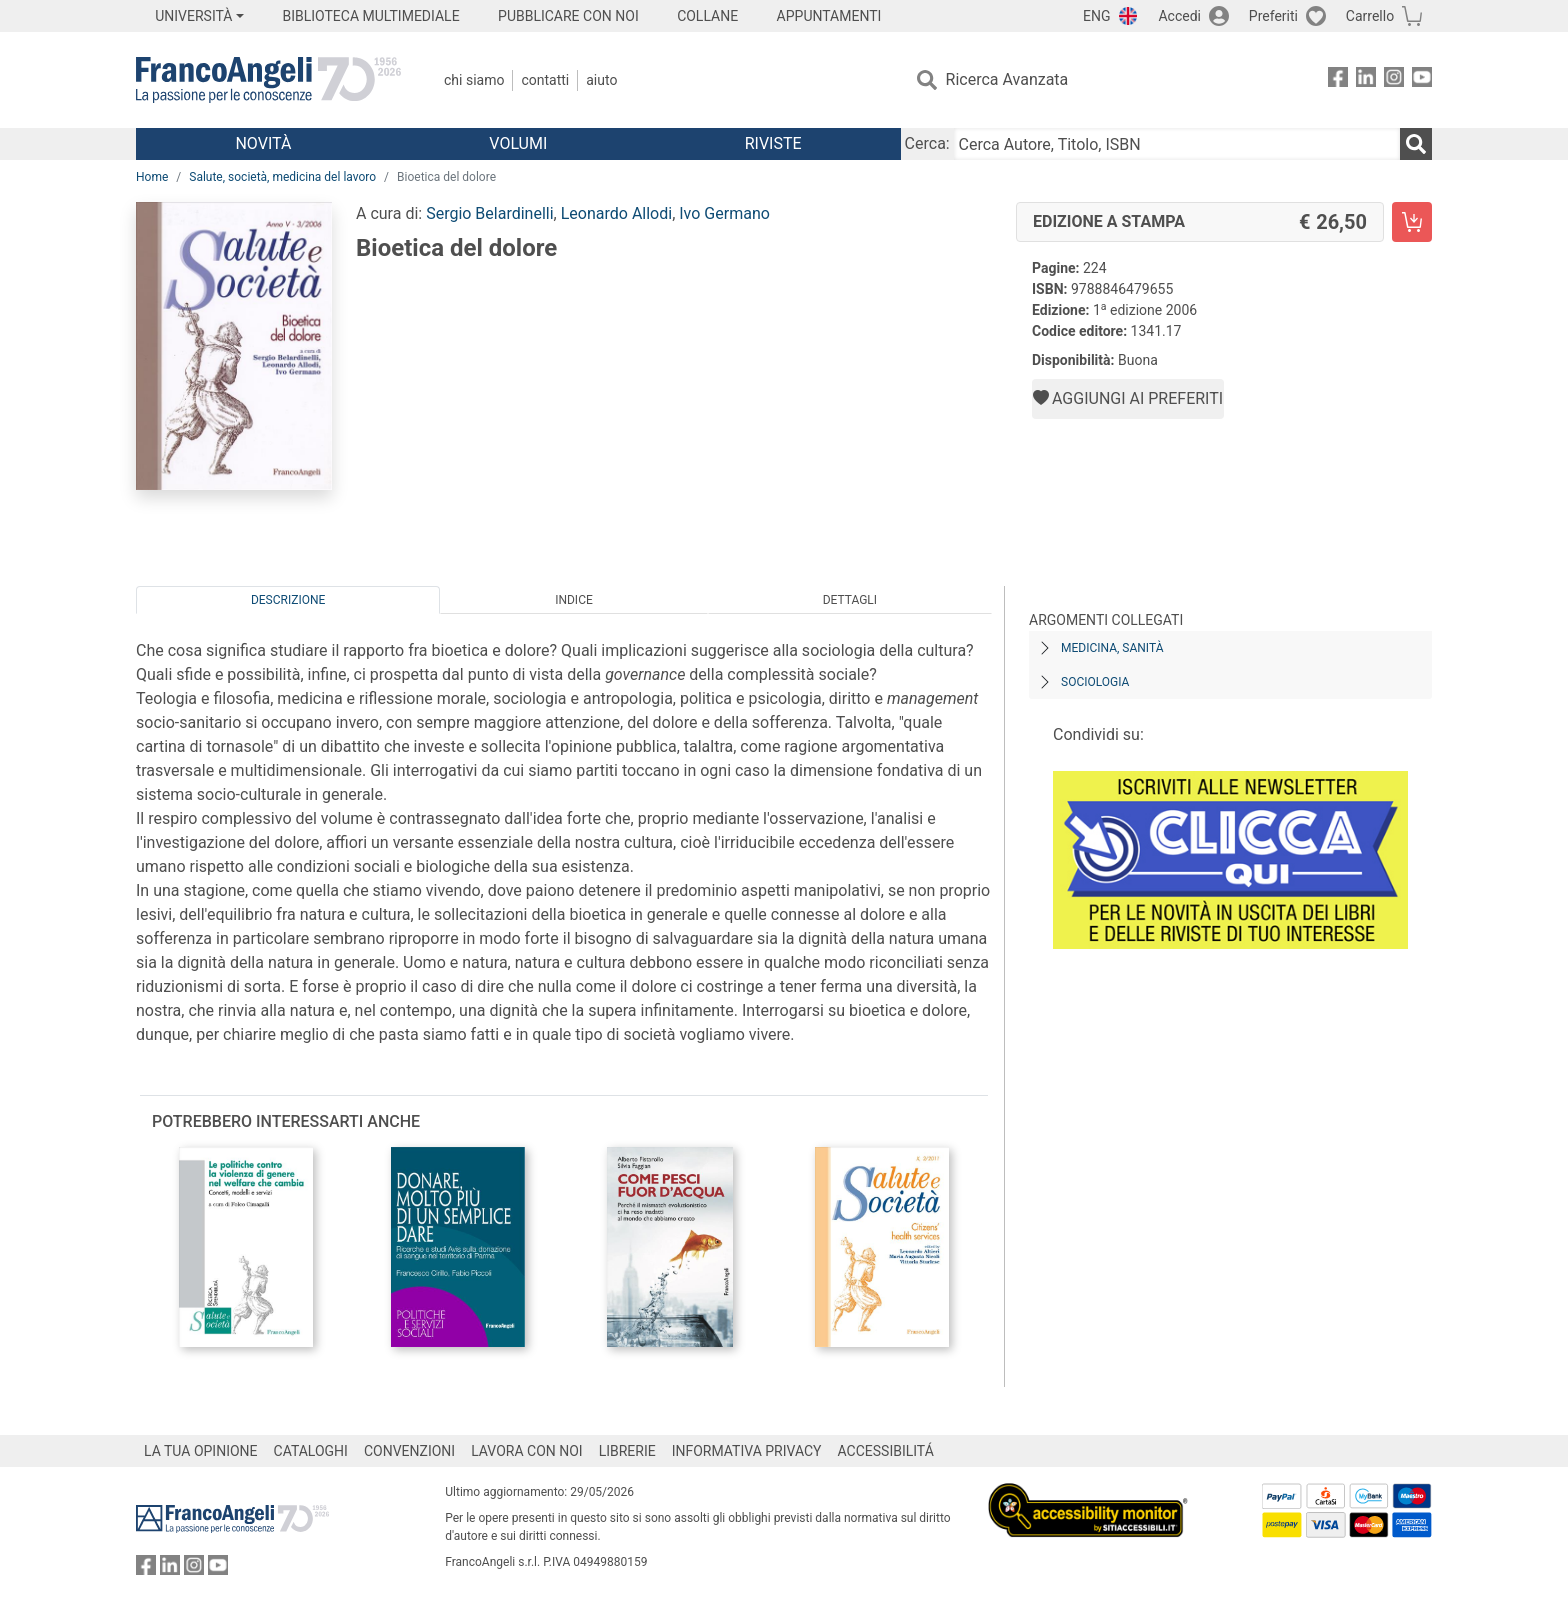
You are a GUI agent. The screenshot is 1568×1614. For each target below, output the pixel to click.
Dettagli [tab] (850, 600)
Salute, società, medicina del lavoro (282, 177)
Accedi (1179, 16)
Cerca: (927, 143)
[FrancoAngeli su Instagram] (1394, 80)
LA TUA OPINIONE (201, 1451)
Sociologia (1095, 682)
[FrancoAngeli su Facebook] (1338, 80)
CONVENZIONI (409, 1451)
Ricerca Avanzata (1007, 79)
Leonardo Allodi (616, 213)
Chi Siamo (474, 80)
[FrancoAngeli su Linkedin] (1366, 80)
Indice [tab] (574, 600)
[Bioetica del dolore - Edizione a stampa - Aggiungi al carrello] (1412, 222)
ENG (1096, 16)
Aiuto (601, 80)
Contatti (545, 80)
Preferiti (1273, 16)
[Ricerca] (1416, 144)
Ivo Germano (724, 213)
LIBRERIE (627, 1451)
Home (152, 177)
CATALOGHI (311, 1451)
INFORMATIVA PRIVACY (747, 1451)
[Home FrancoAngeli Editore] (268, 80)
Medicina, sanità (1112, 648)
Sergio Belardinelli (489, 213)
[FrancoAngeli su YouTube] (1422, 80)
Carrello (1370, 16)
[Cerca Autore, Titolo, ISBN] (1177, 144)
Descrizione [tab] (288, 600)
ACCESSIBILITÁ (886, 1451)
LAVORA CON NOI (527, 1451)
